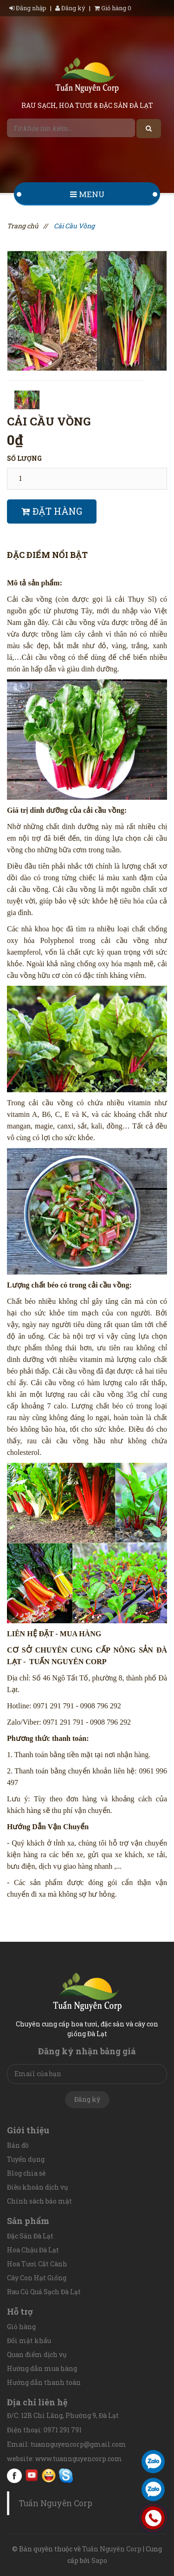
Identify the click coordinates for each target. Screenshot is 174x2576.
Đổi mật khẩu (29, 2340)
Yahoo (48, 2475)
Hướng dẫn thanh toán (44, 2382)
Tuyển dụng (26, 2159)
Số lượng (24, 458)
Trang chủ (23, 225)
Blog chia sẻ (26, 2173)
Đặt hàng (51, 511)
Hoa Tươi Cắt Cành (37, 2263)
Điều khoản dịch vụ (37, 2187)
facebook (14, 2475)
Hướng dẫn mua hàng (42, 2368)
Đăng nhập (28, 8)
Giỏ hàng (21, 2326)
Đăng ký (70, 8)
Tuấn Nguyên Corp (55, 2503)
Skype (65, 2475)
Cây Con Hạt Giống (36, 2277)
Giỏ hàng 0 (112, 8)
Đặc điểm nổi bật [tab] (47, 554)
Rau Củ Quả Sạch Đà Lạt (44, 2291)
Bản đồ (18, 2145)
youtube (31, 2475)
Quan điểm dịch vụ (37, 2354)
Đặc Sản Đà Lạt (30, 2235)
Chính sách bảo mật (39, 2201)
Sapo (99, 2560)
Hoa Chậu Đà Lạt (33, 2249)
